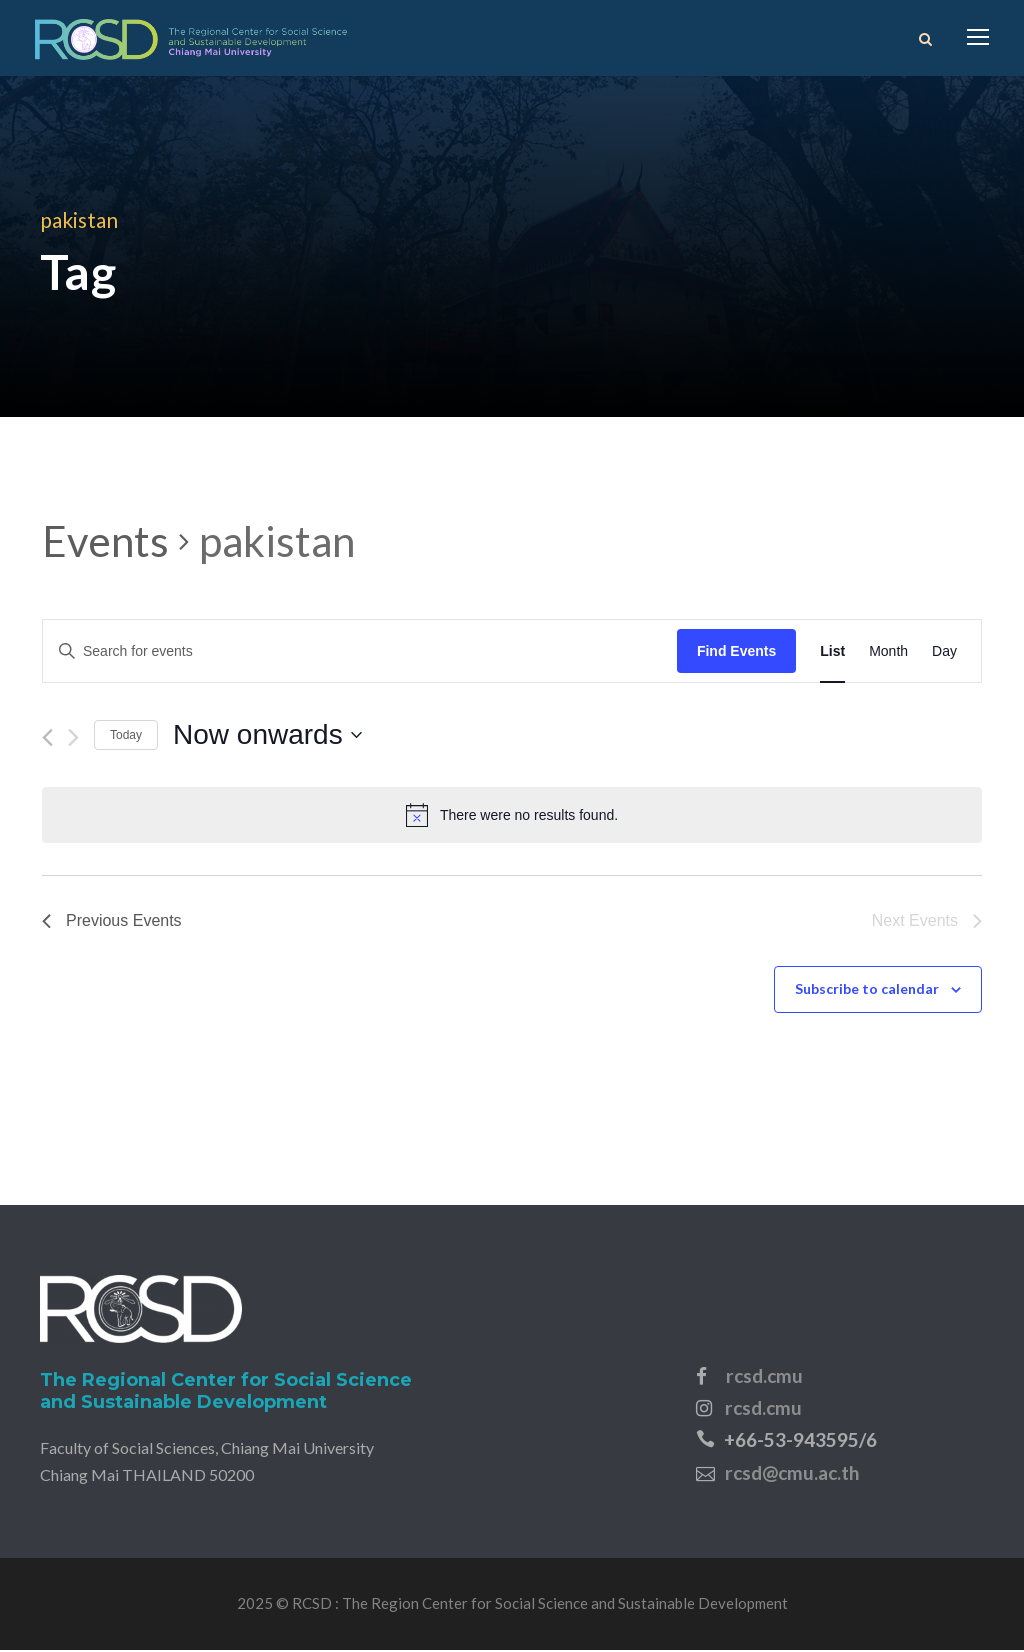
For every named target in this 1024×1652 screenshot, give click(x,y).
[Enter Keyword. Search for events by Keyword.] (360, 653)
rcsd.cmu (764, 1377)
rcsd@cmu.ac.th (792, 1474)
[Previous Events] (47, 740)
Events (105, 543)
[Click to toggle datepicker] (267, 738)
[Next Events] (73, 740)
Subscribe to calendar (867, 991)
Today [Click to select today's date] (126, 737)
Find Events (736, 653)
